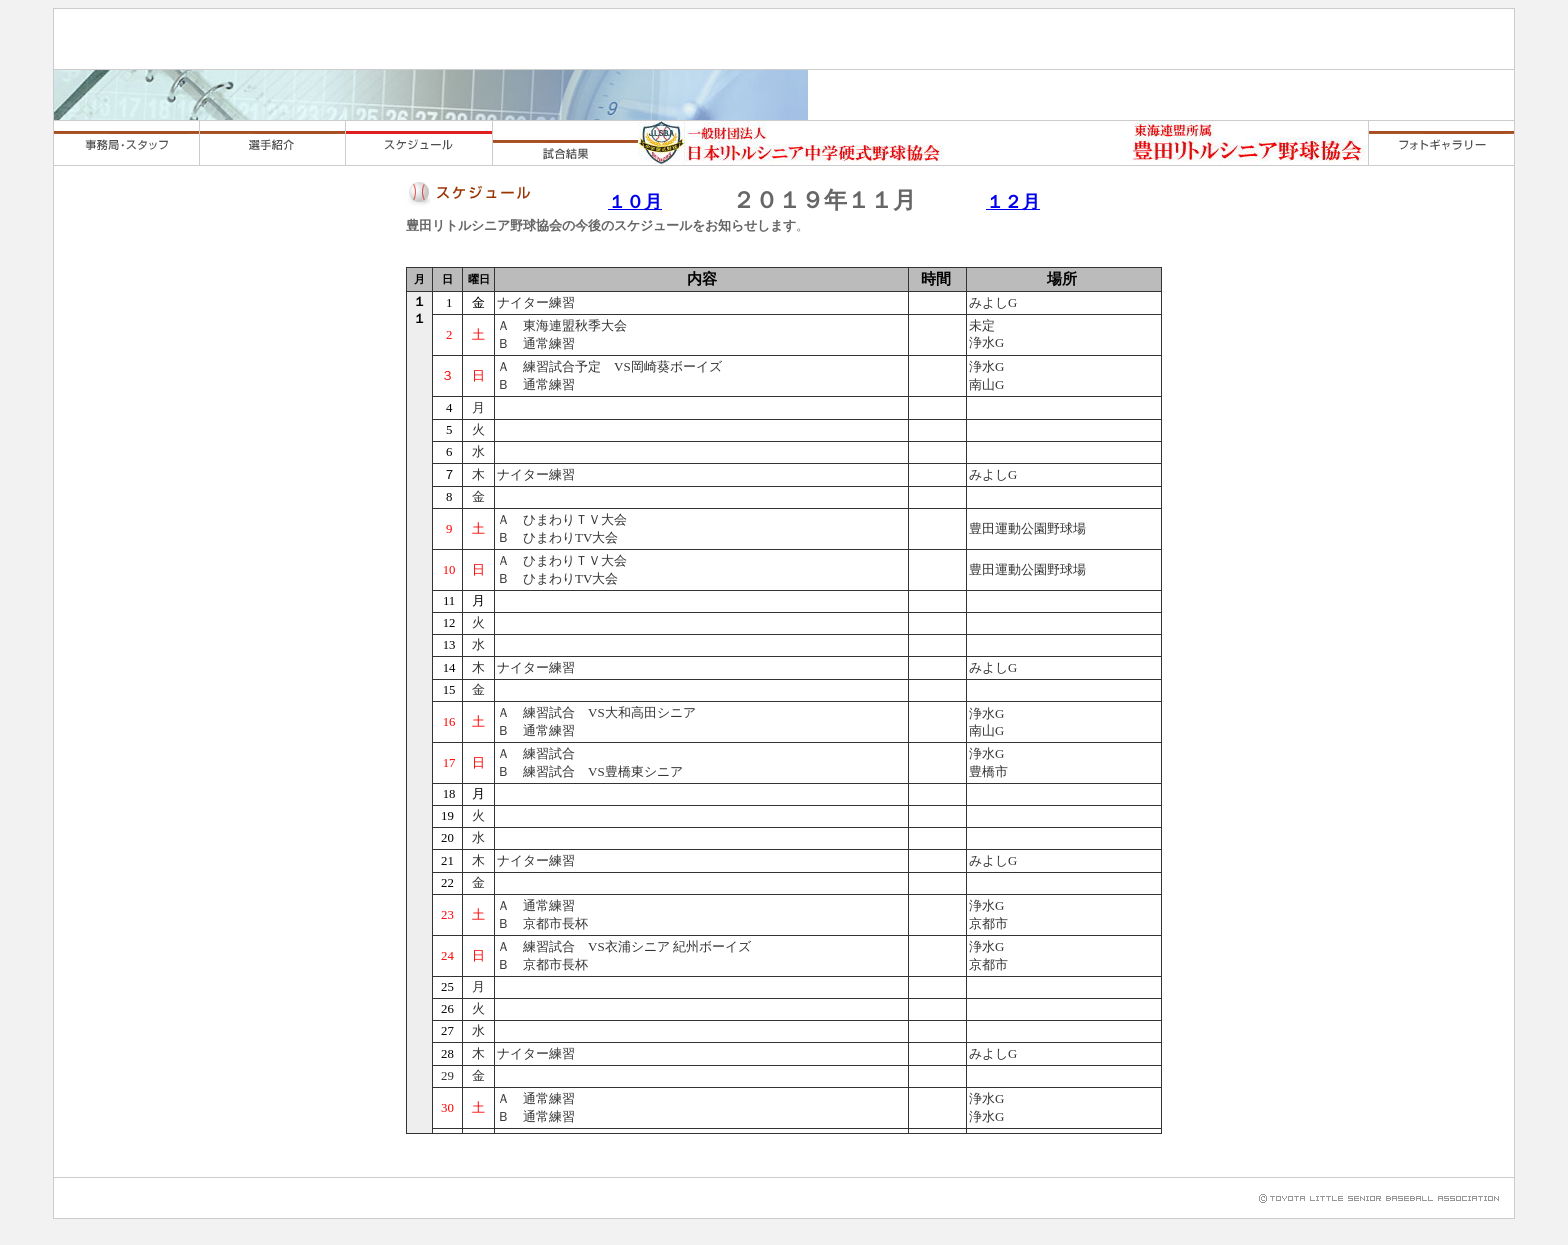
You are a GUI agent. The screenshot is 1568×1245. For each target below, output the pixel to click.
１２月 (1013, 202)
